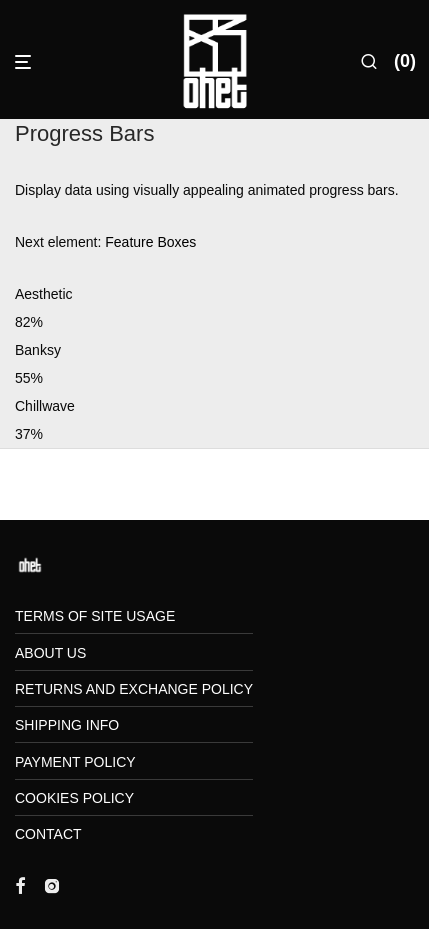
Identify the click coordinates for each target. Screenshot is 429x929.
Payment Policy (75, 762)
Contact (48, 834)
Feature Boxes (150, 242)
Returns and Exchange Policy (134, 689)
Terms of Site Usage (95, 616)
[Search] (369, 62)
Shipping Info (67, 725)
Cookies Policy (74, 798)
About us (50, 653)
